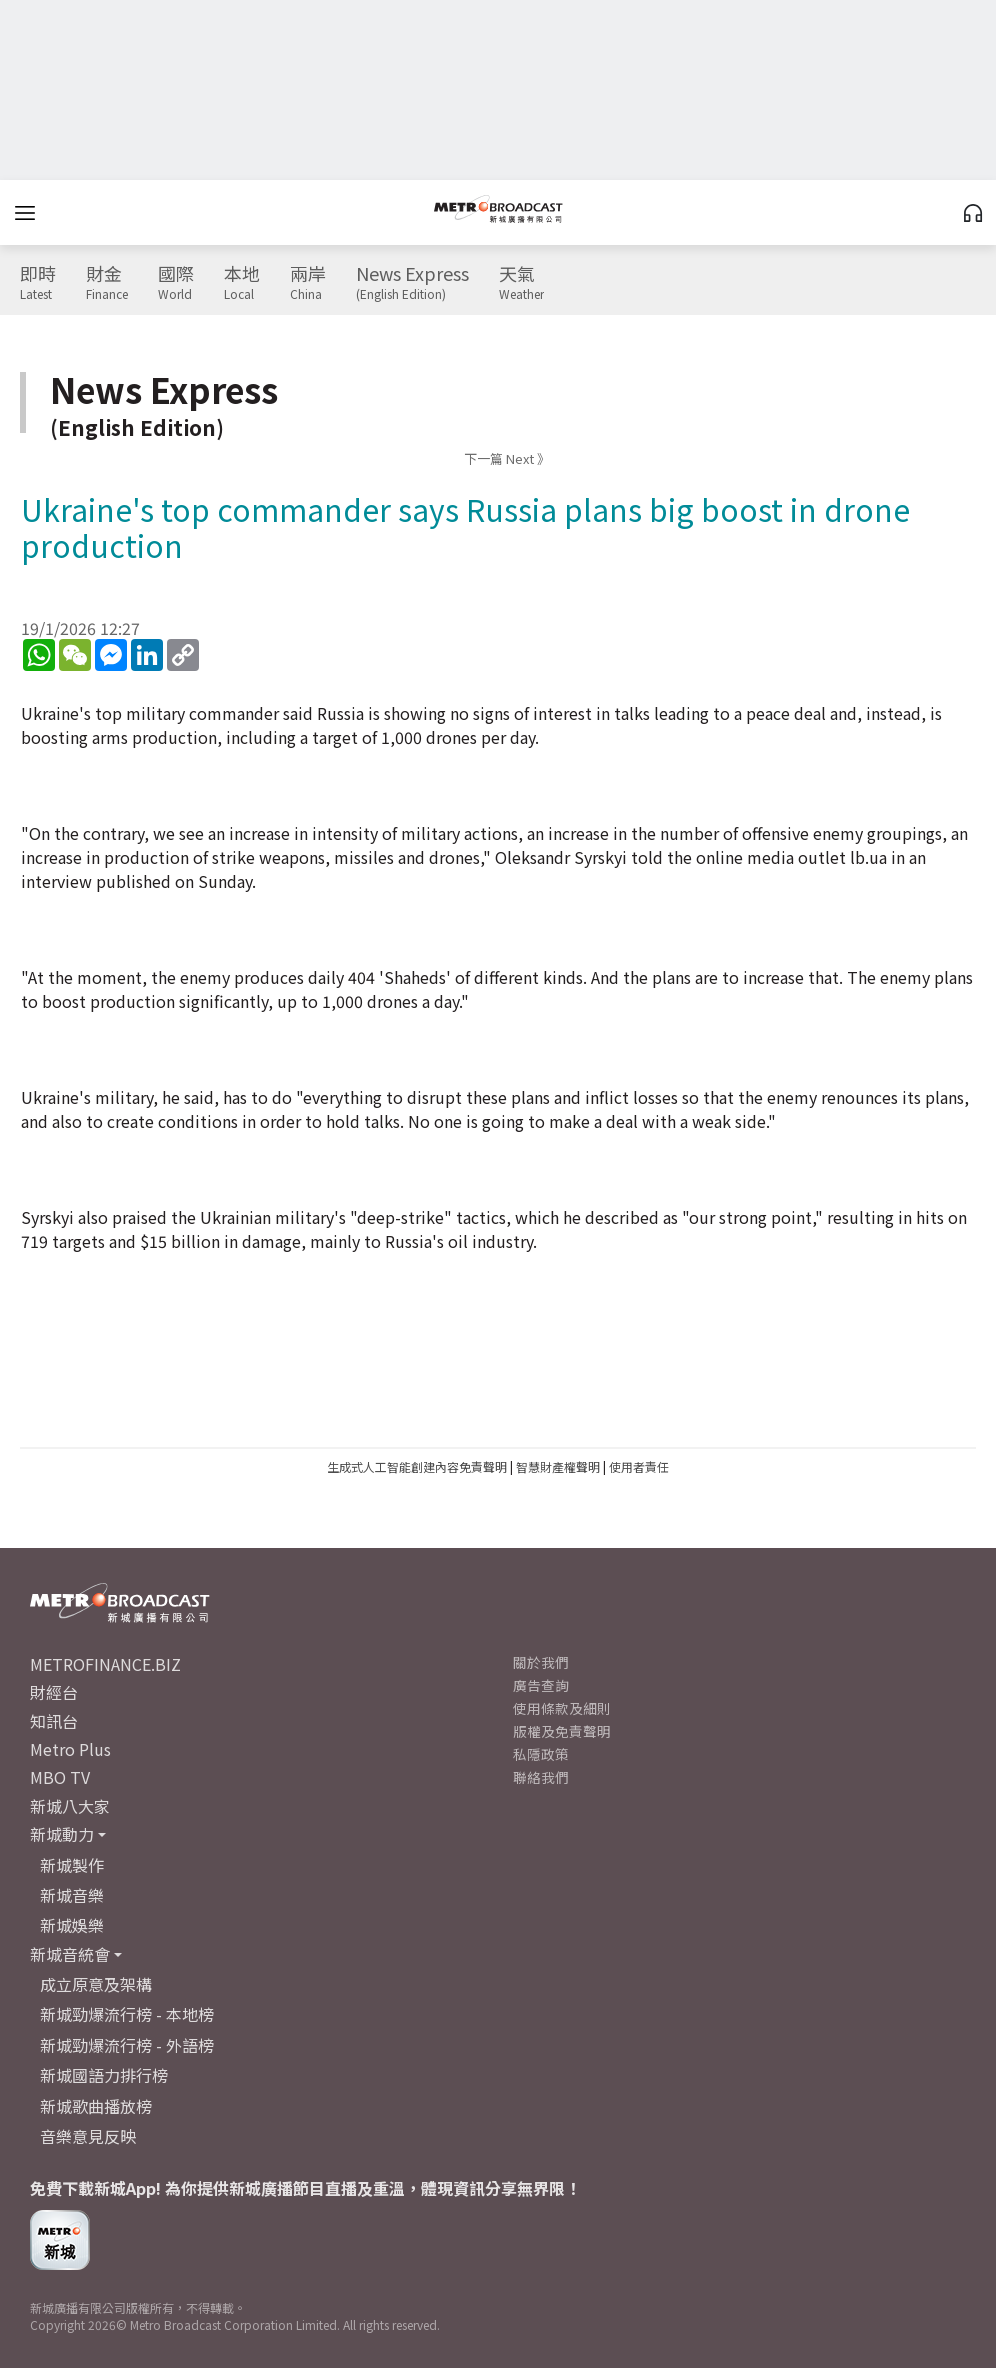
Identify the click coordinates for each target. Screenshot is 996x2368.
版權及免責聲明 (562, 1731)
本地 (242, 283)
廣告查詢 (541, 1685)
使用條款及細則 (562, 1708)
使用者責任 (639, 1466)
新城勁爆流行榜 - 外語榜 (127, 2045)
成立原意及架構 (96, 1984)
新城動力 (62, 1834)
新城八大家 (70, 1806)
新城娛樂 (72, 1925)
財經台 (54, 1692)
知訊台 (54, 1721)
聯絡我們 (541, 1777)
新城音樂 (72, 1895)
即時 (38, 283)
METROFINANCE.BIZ (105, 1664)
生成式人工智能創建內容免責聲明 (417, 1466)
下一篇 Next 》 (507, 458)
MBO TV (60, 1777)
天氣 (521, 283)
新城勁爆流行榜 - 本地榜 (127, 2014)
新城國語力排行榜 (104, 2075)
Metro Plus (70, 1749)
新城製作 (72, 1865)
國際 (176, 283)
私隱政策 (541, 1754)
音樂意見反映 (88, 2136)
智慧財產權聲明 (558, 1466)
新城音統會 (70, 1954)
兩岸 (308, 283)
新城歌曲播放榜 (96, 2106)
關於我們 (541, 1662)
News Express (412, 283)
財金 (107, 283)
